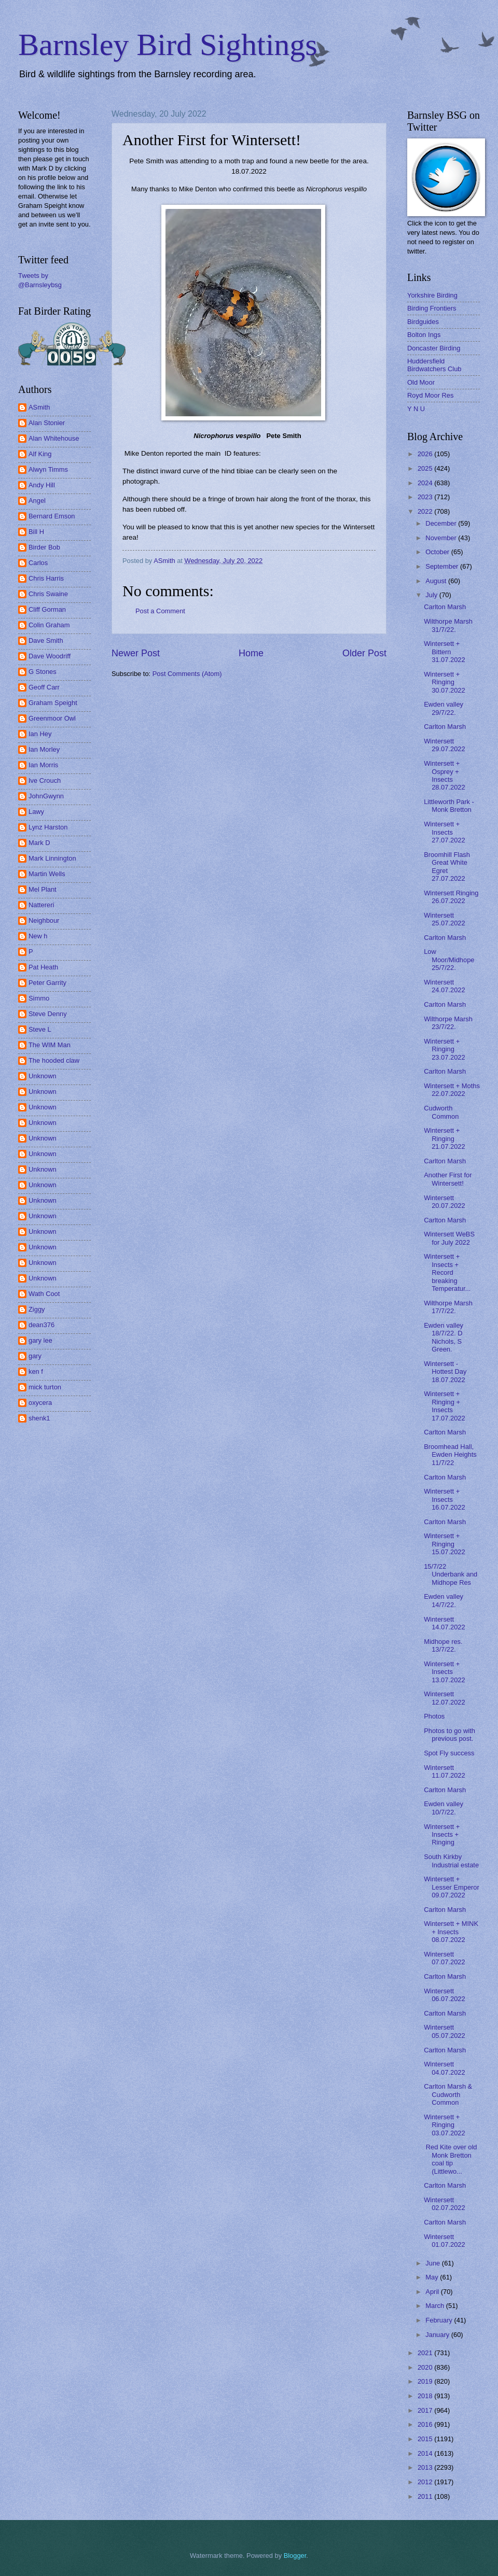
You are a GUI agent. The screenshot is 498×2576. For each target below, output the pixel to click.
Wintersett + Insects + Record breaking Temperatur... (447, 1272)
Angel (37, 500)
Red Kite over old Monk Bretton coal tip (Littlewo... (450, 2159)
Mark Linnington (52, 858)
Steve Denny (48, 1014)
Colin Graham (49, 625)
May (432, 2277)
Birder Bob (44, 547)
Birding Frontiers (431, 308)
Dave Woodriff (50, 656)
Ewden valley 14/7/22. (443, 1600)
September (442, 566)
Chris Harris (46, 578)
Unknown (43, 1076)
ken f (36, 1371)
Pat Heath (43, 967)
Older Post (364, 653)
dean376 (41, 1325)
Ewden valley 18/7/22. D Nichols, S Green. (443, 1337)
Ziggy (37, 1309)
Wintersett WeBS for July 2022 (449, 1238)
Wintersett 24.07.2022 (444, 986)
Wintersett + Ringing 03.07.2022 (444, 2125)
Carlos (38, 563)
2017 (426, 2410)
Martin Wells (47, 874)
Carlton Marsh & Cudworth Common (448, 2094)
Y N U (416, 409)
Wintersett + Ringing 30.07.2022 (444, 682)
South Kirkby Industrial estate (451, 1860)
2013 (426, 2467)
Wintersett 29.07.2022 (444, 745)
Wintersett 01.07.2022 (444, 2240)
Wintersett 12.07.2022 (444, 1698)
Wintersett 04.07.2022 (444, 2068)
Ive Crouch (45, 780)
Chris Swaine (48, 594)
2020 (426, 2367)
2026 (426, 454)
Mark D (39, 843)
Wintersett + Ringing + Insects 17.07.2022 (444, 1405)
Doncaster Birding (433, 348)
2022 (426, 511)
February (439, 2320)
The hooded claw (54, 1060)
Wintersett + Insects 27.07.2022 (444, 832)
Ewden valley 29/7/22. (443, 708)
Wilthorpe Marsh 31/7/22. (448, 625)
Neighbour (44, 920)
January (438, 2335)
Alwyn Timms (48, 469)
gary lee (40, 1340)
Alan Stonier (47, 423)
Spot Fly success (449, 1753)
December (441, 523)
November (441, 538)
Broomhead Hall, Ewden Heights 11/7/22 (450, 1455)
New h (38, 936)
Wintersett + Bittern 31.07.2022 (444, 652)
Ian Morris (43, 765)
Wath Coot (44, 1294)
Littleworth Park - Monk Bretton (449, 805)
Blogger (295, 2555)
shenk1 (39, 1418)
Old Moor (421, 382)
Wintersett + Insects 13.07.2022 (444, 1672)
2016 (426, 2424)
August (436, 581)
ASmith (39, 407)
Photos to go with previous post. (449, 1734)
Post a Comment (160, 611)
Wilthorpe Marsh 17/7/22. (448, 1307)
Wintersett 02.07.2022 (444, 2204)
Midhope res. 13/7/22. (443, 1645)
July (432, 595)
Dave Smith (46, 640)
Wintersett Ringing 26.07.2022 (451, 897)
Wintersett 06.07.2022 (444, 1995)
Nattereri (41, 905)
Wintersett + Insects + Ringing (442, 1835)
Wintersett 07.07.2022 (444, 1958)
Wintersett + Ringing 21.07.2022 (444, 1138)
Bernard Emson (52, 516)
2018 (426, 2396)
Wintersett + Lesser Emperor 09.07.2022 (451, 1887)
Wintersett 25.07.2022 (444, 919)
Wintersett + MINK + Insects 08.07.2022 (451, 1932)
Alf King (40, 454)
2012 (426, 2482)
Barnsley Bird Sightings (167, 44)
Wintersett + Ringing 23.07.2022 (444, 1049)
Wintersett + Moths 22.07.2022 (452, 1089)
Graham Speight (53, 703)
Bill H (36, 532)
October (438, 552)
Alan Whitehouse (54, 438)
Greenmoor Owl (52, 718)
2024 (426, 483)
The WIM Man (50, 1045)
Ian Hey (40, 734)
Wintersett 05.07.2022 (444, 2031)
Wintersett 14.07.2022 (444, 1623)
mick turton (45, 1387)
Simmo (39, 998)
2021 (426, 2353)
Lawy (36, 811)
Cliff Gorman (47, 609)
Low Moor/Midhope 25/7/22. (449, 960)
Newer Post (136, 653)
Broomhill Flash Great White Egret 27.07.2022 (447, 866)
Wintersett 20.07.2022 (444, 1201)
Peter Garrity (47, 983)
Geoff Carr (44, 687)
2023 (426, 497)
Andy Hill (42, 485)
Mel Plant (43, 889)
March (435, 2306)
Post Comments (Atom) (187, 674)
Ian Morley (44, 749)
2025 (426, 468)
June (433, 2263)
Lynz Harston (48, 827)
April (432, 2292)
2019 (426, 2381)
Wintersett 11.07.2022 (444, 1771)
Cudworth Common (441, 1112)
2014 (426, 2453)
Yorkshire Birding (432, 295)
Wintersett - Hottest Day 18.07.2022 (445, 1372)
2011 (426, 2496)
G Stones (43, 671)
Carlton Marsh (445, 607)
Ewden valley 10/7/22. (443, 1807)
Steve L (40, 1029)
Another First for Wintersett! (448, 1179)
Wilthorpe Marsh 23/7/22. (448, 1023)
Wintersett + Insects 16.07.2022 (444, 1499)
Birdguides (423, 322)
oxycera (40, 1402)
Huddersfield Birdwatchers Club (434, 365)
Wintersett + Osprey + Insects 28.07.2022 (444, 775)
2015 (426, 2439)
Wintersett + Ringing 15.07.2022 (444, 1544)
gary (35, 1356)
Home (251, 653)
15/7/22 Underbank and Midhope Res (450, 1574)
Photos (434, 1716)
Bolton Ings (423, 335)
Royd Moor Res (430, 395)
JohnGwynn (46, 796)
